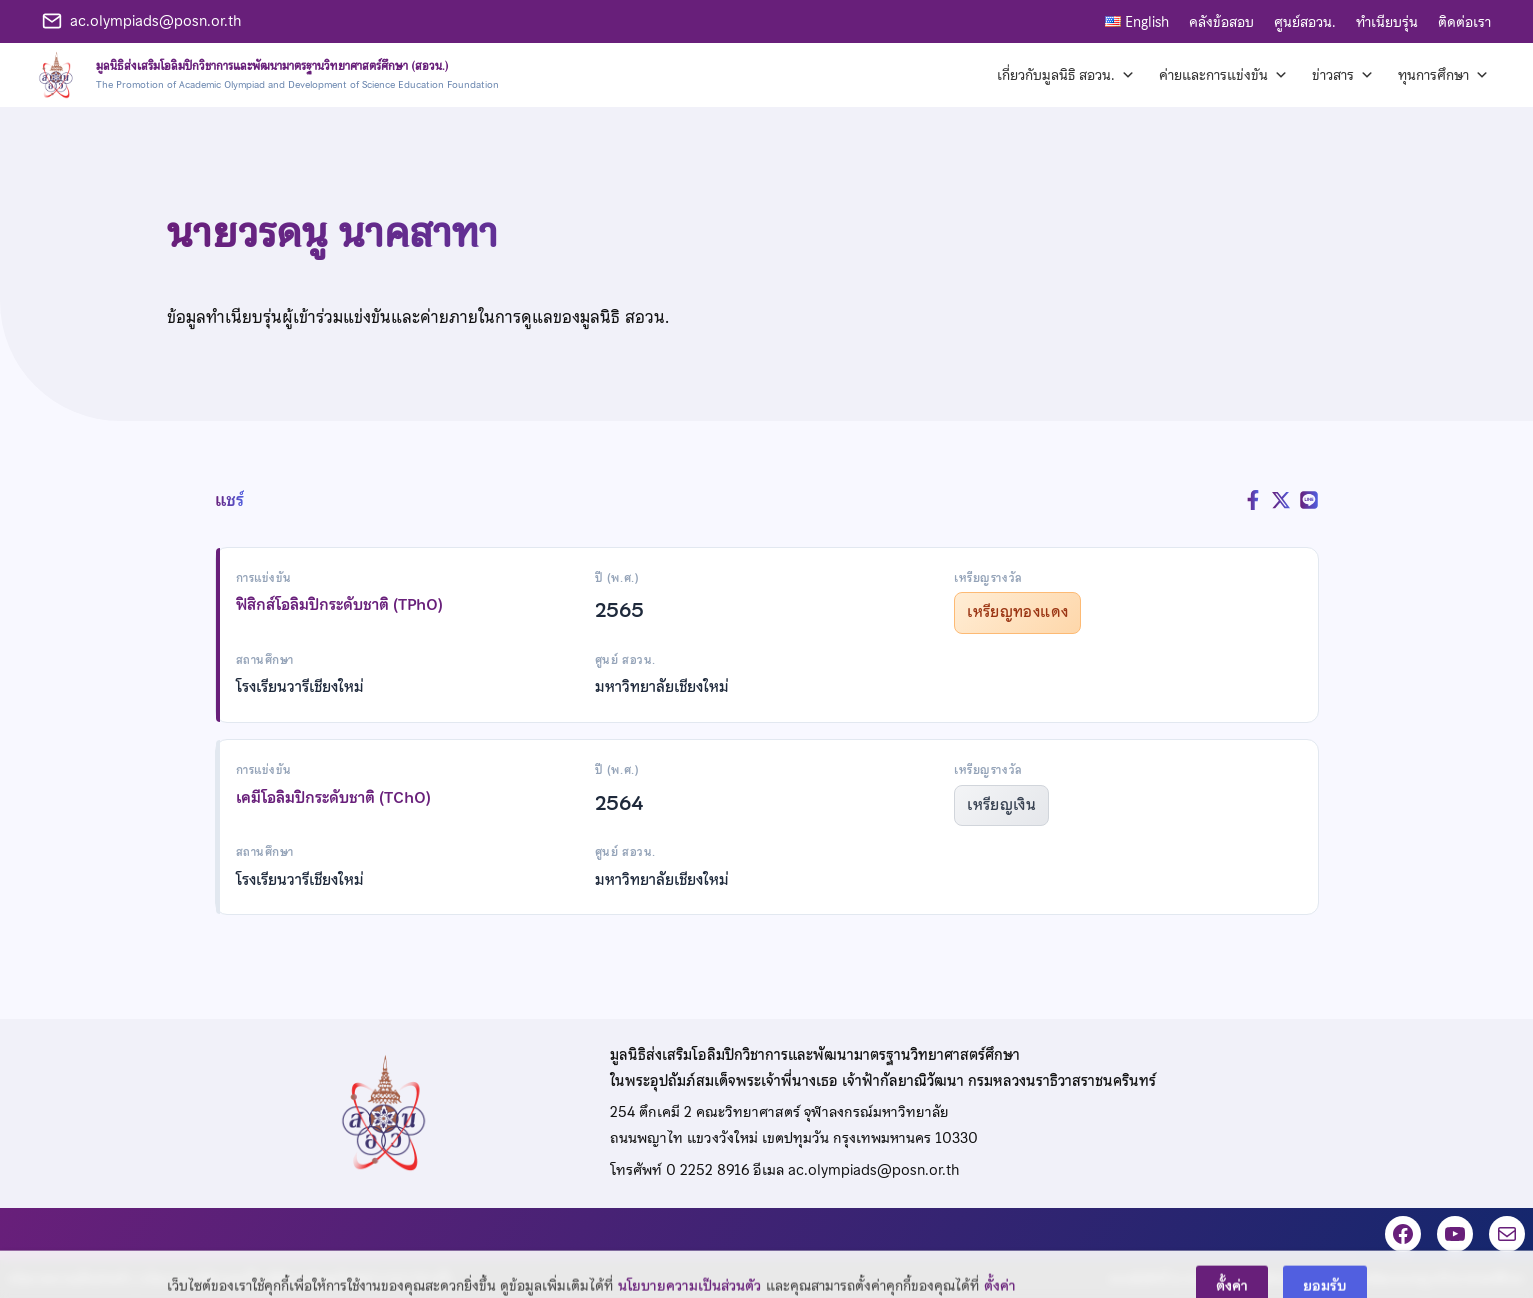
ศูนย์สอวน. (1305, 22)
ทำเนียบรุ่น (1387, 22)
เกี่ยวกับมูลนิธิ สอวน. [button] (1066, 75)
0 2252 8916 (707, 1170)
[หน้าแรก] (265, 75)
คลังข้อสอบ (1221, 22)
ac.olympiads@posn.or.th (155, 21)
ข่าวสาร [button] (1343, 75)
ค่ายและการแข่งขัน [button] (1223, 75)
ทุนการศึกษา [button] (1443, 75)
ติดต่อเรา (1464, 22)
